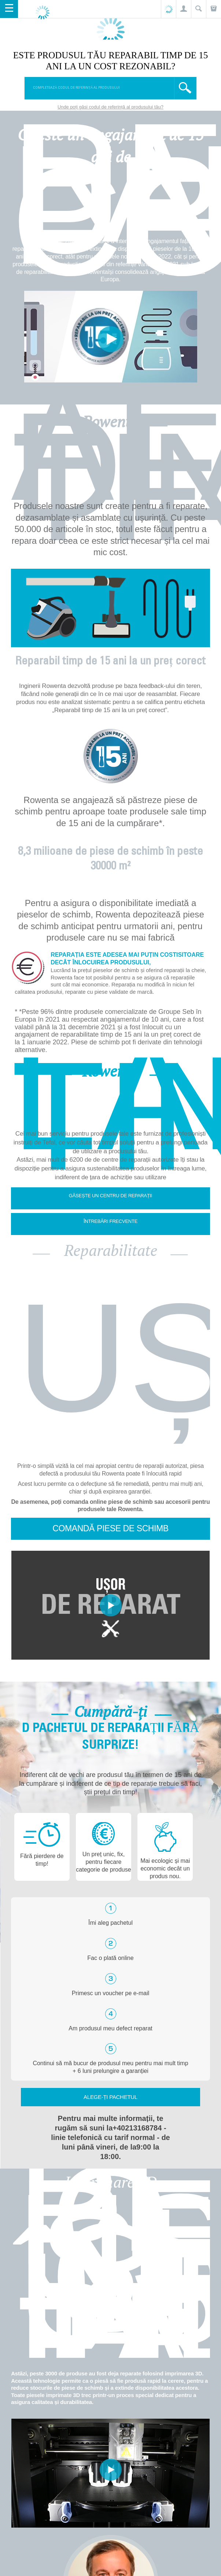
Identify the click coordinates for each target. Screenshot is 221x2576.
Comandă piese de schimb (110, 1528)
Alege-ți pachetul (110, 2097)
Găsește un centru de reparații (110, 1195)
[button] (183, 9)
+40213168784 (137, 2128)
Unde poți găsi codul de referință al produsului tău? (110, 107)
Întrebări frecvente (110, 1221)
